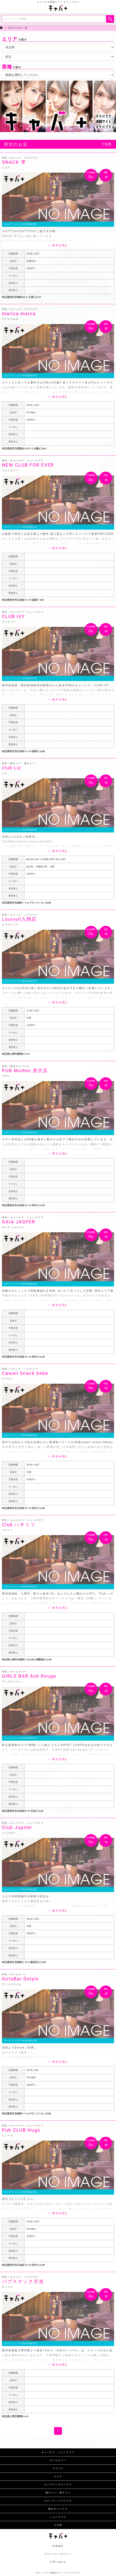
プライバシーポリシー (58, 2554)
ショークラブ (58, 2517)
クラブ (58, 2476)
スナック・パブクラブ (58, 2500)
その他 (58, 2525)
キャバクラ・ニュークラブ (58, 2452)
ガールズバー (58, 2460)
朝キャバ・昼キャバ (58, 2492)
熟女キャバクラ (58, 2509)
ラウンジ (58, 2468)
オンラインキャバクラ (58, 2484)
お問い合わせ (58, 2562)
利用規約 (58, 2546)
